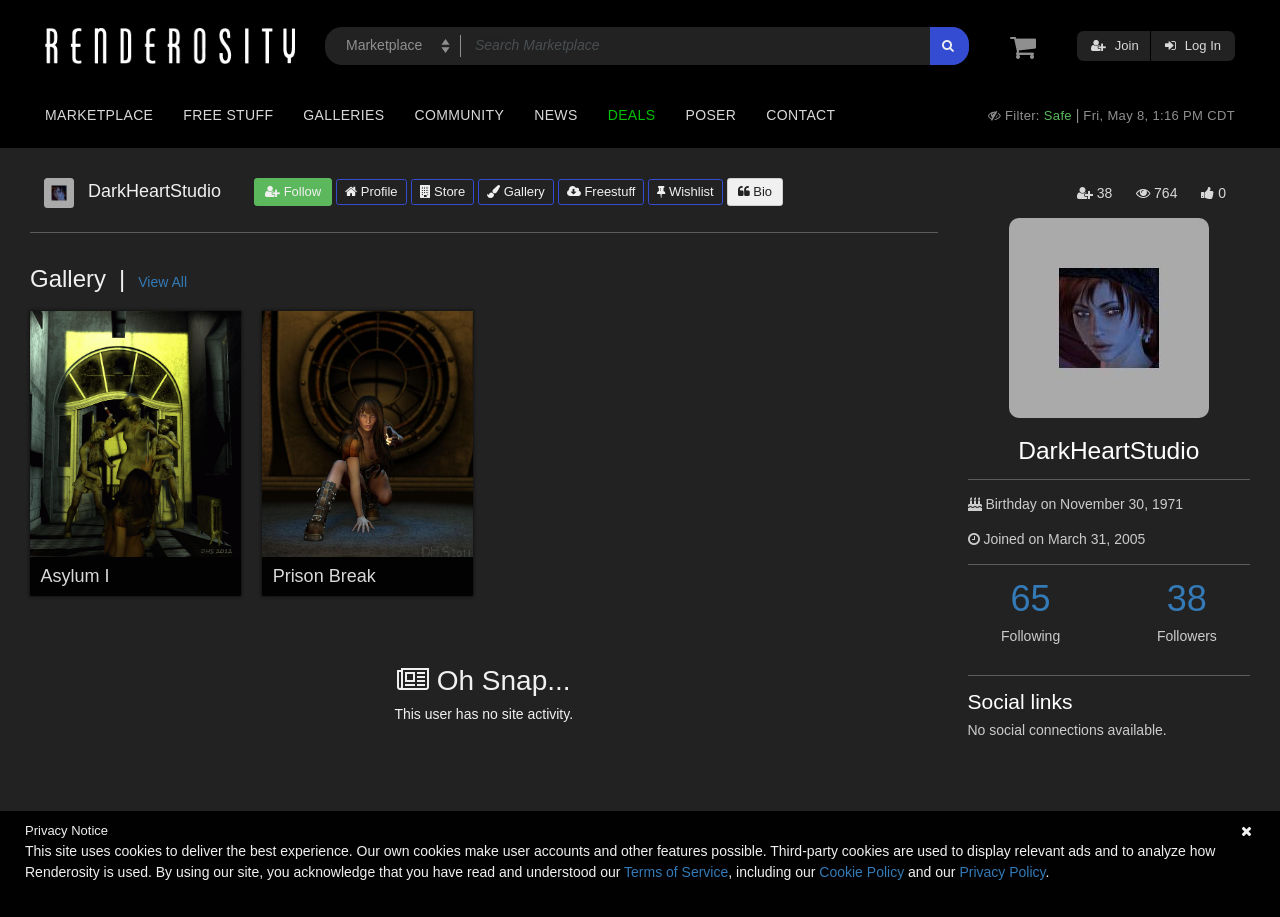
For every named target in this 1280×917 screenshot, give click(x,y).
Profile (371, 191)
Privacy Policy (1002, 872)
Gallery (516, 191)
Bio (755, 191)
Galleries (343, 115)
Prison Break (324, 576)
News (555, 115)
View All (162, 282)
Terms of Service (676, 872)
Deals (632, 115)
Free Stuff (228, 115)
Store (443, 191)
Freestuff (601, 191)
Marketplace (99, 115)
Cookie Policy (861, 872)
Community (460, 115)
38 (1187, 598)
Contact (800, 115)
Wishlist (685, 191)
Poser (710, 115)
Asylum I (75, 576)
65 (1031, 598)
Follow (293, 191)
